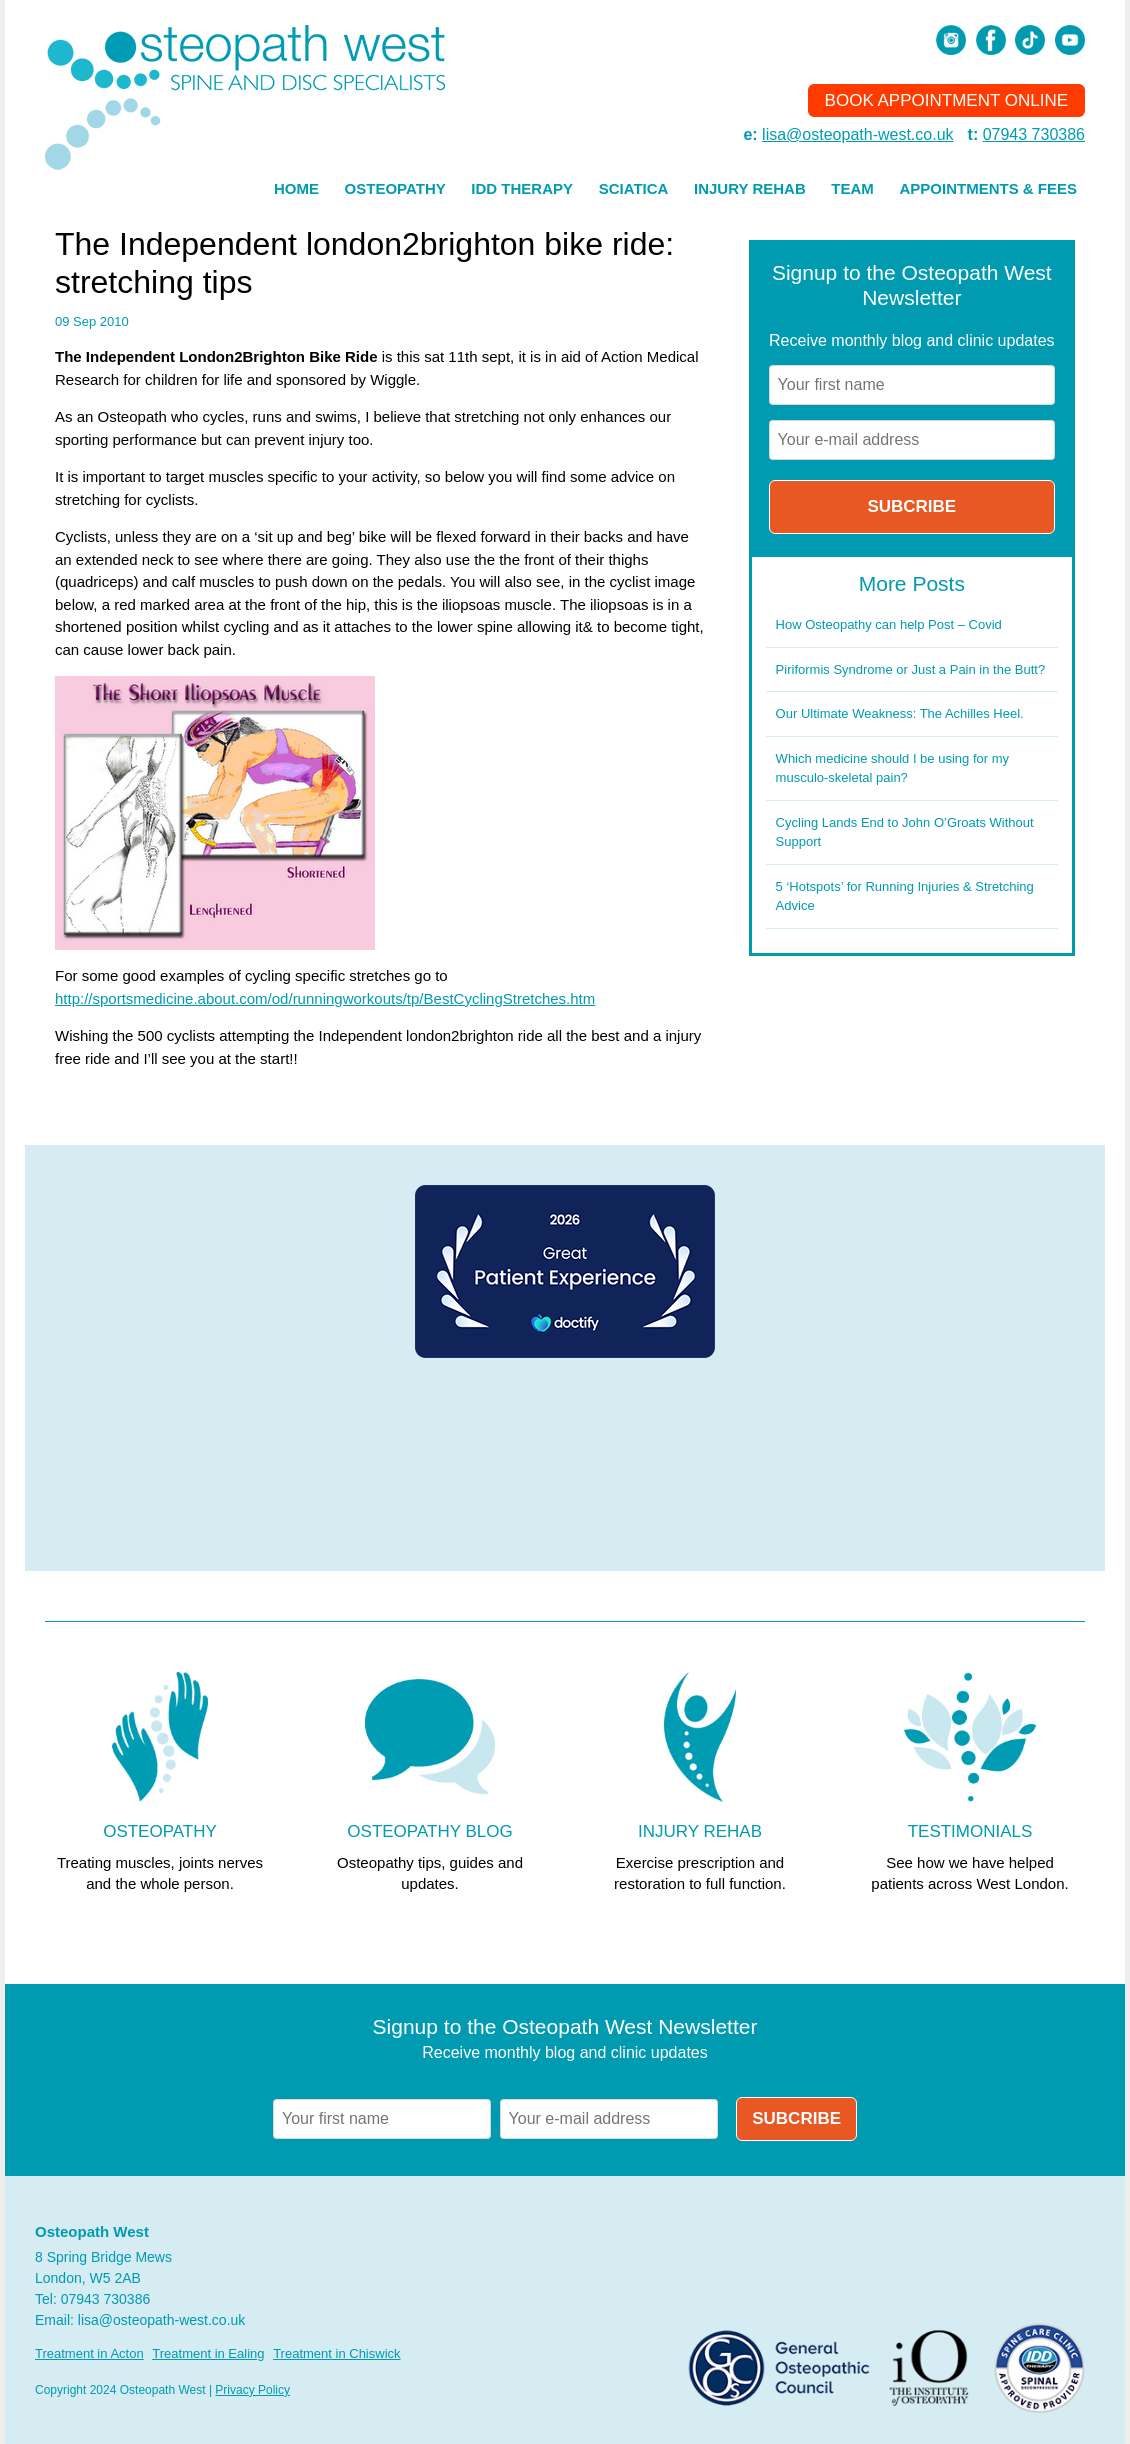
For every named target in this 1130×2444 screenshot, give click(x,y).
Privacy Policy (252, 2390)
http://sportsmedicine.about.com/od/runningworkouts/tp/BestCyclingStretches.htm (325, 998)
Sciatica (634, 188)
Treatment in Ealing (208, 2353)
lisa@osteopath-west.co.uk (857, 134)
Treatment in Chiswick (336, 2353)
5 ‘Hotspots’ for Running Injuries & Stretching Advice (905, 896)
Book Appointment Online (946, 100)
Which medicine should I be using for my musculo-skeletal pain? (892, 768)
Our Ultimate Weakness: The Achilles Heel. (900, 713)
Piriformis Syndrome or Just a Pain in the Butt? (911, 669)
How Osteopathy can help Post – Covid (889, 624)
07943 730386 (1034, 134)
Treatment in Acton (89, 2353)
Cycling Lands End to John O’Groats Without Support (905, 832)
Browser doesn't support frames (565, 1466)
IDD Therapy (522, 188)
